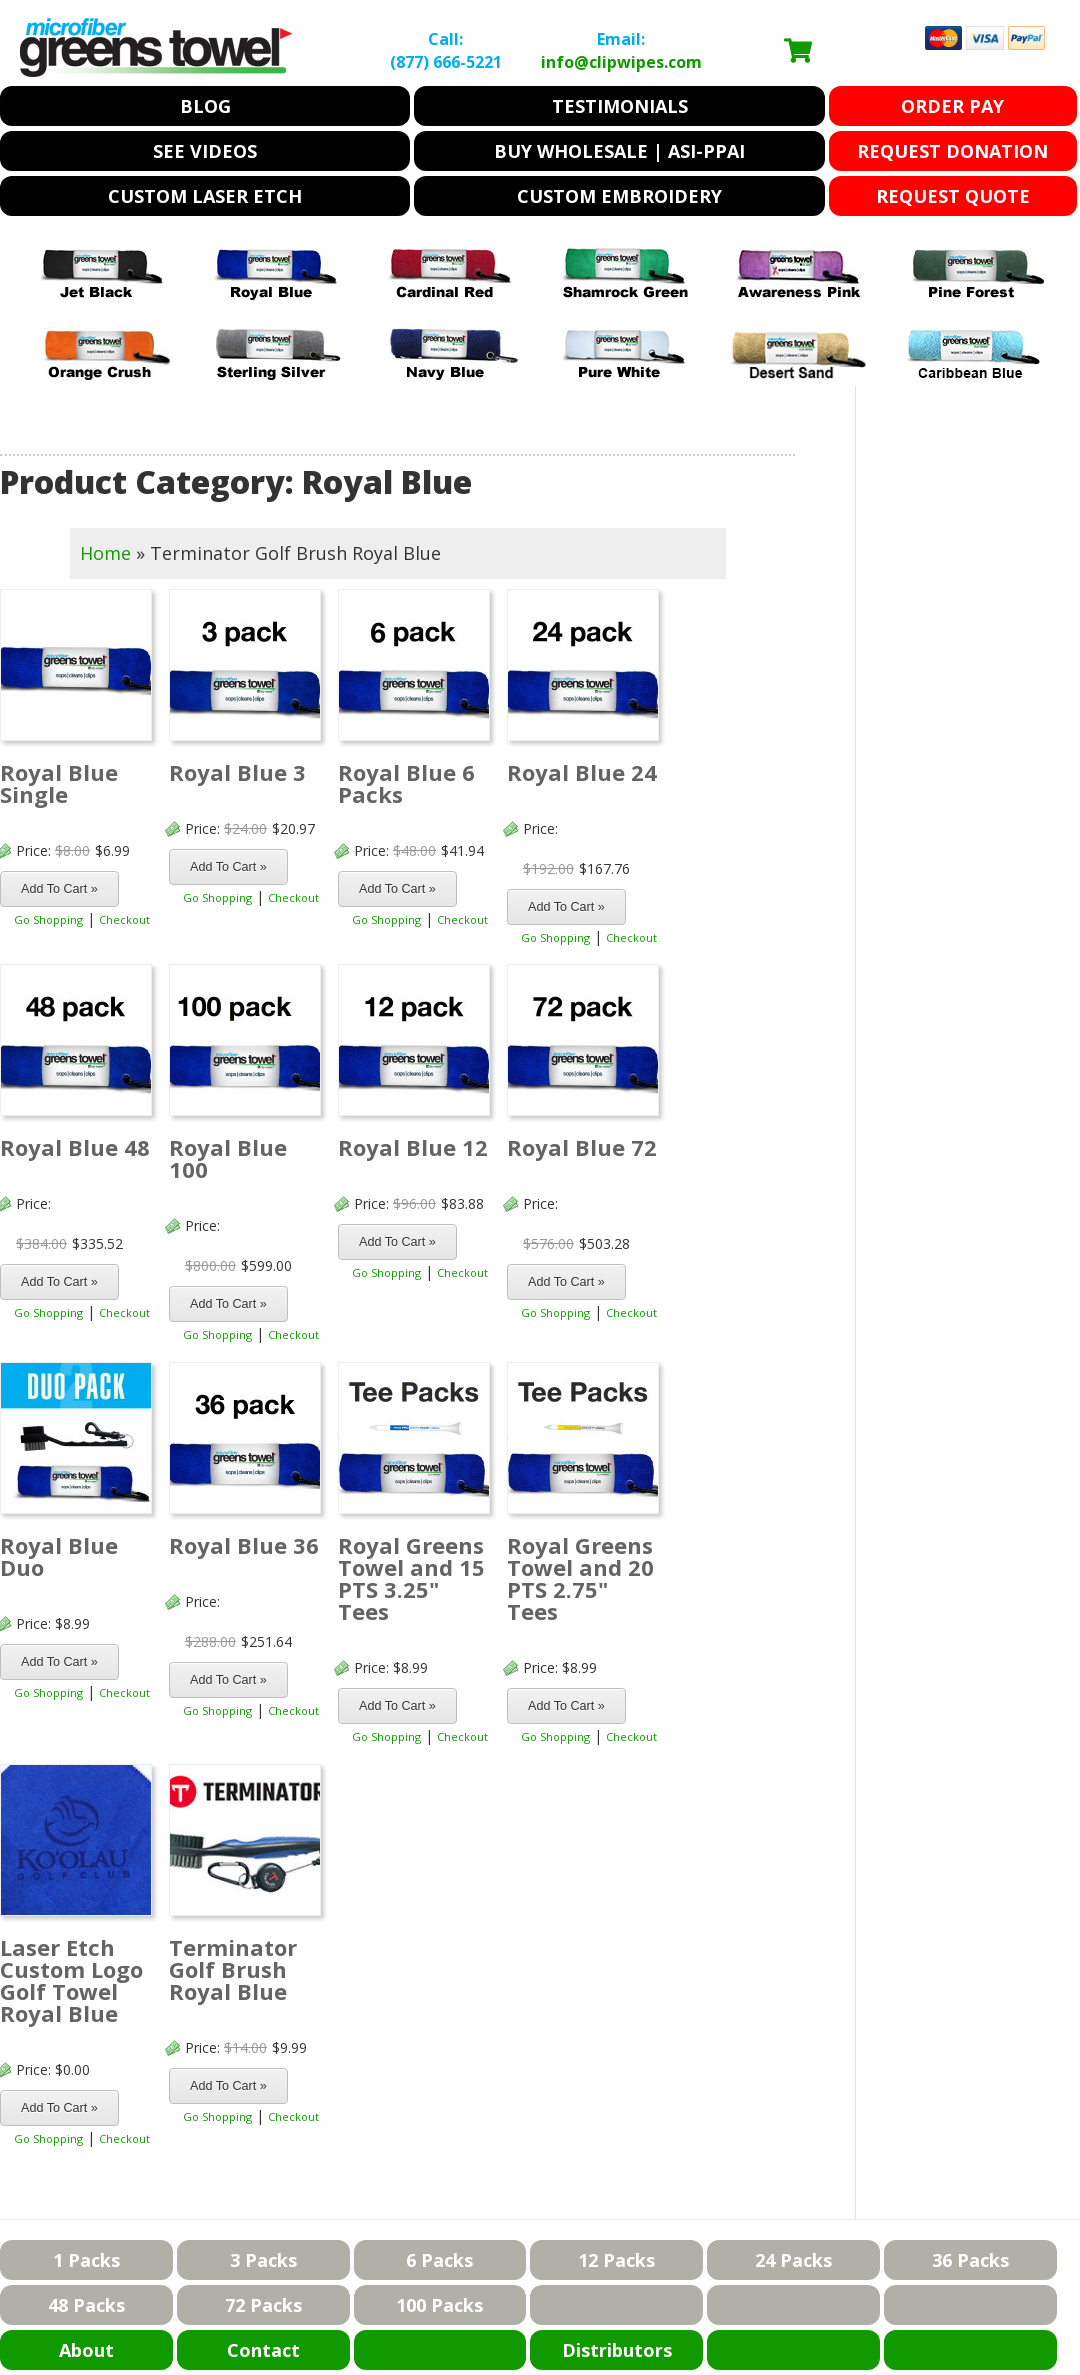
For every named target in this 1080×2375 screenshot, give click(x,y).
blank (616, 2305)
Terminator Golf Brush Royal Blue (233, 1969)
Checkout (124, 919)
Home (105, 553)
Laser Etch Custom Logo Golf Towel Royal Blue (71, 1980)
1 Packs (86, 2260)
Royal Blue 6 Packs (406, 783)
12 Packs (616, 2260)
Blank (439, 2350)
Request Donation (952, 151)
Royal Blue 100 (228, 1158)
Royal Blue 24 (582, 772)
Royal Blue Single (59, 783)
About (86, 2350)
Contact (263, 2350)
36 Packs (970, 2260)
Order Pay (952, 106)
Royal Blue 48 (75, 1147)
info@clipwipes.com (621, 62)
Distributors (617, 2350)
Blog (205, 106)
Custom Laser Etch (205, 196)
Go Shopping (48, 919)
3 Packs (263, 2260)
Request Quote (953, 196)
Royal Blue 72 (582, 1147)
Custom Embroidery (619, 196)
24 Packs (793, 2260)
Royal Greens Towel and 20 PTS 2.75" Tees (580, 1578)
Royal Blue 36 (244, 1545)
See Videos (205, 151)
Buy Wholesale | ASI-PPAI (619, 151)
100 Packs (439, 2305)
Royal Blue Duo (59, 1556)
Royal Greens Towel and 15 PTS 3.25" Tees (411, 1578)
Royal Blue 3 (237, 772)
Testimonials (620, 106)
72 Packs (263, 2305)
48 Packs (86, 2305)
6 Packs (439, 2260)
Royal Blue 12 (413, 1147)
